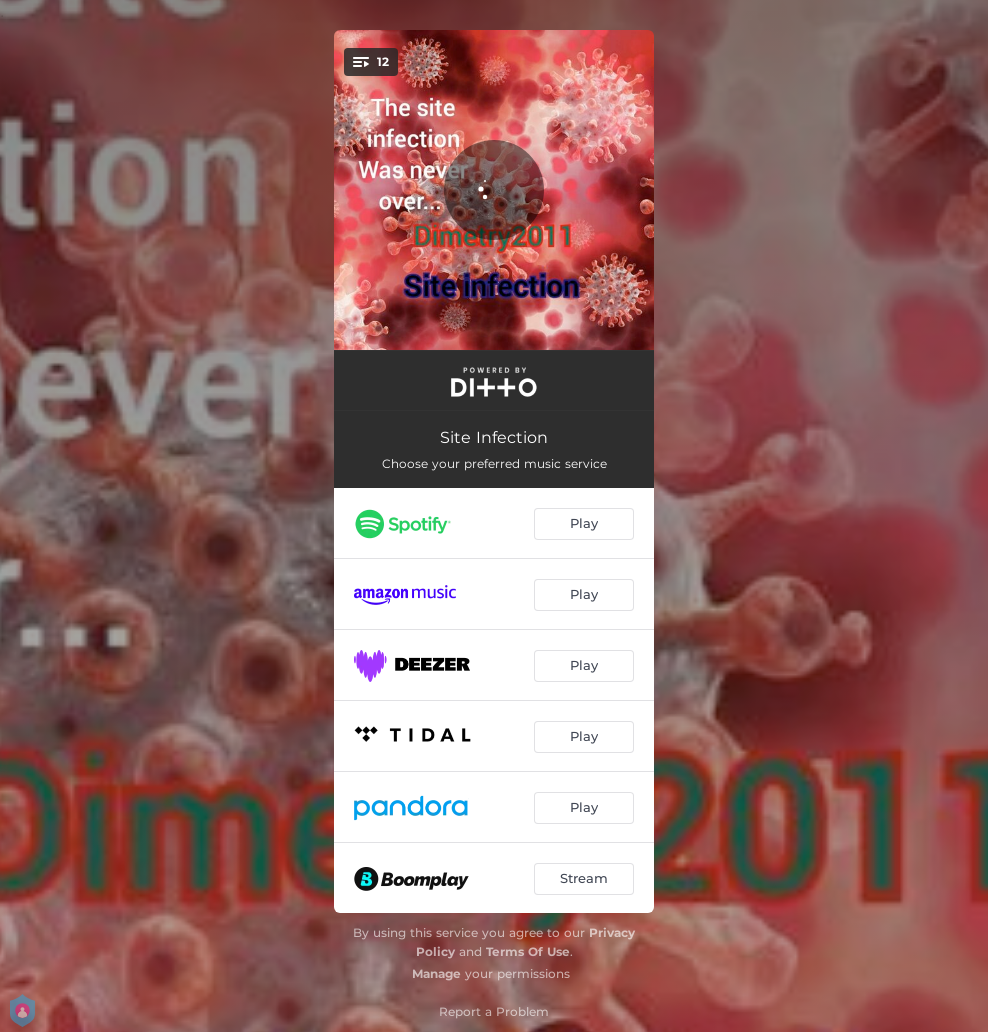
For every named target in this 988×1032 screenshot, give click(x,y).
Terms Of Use (528, 951)
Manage (436, 973)
